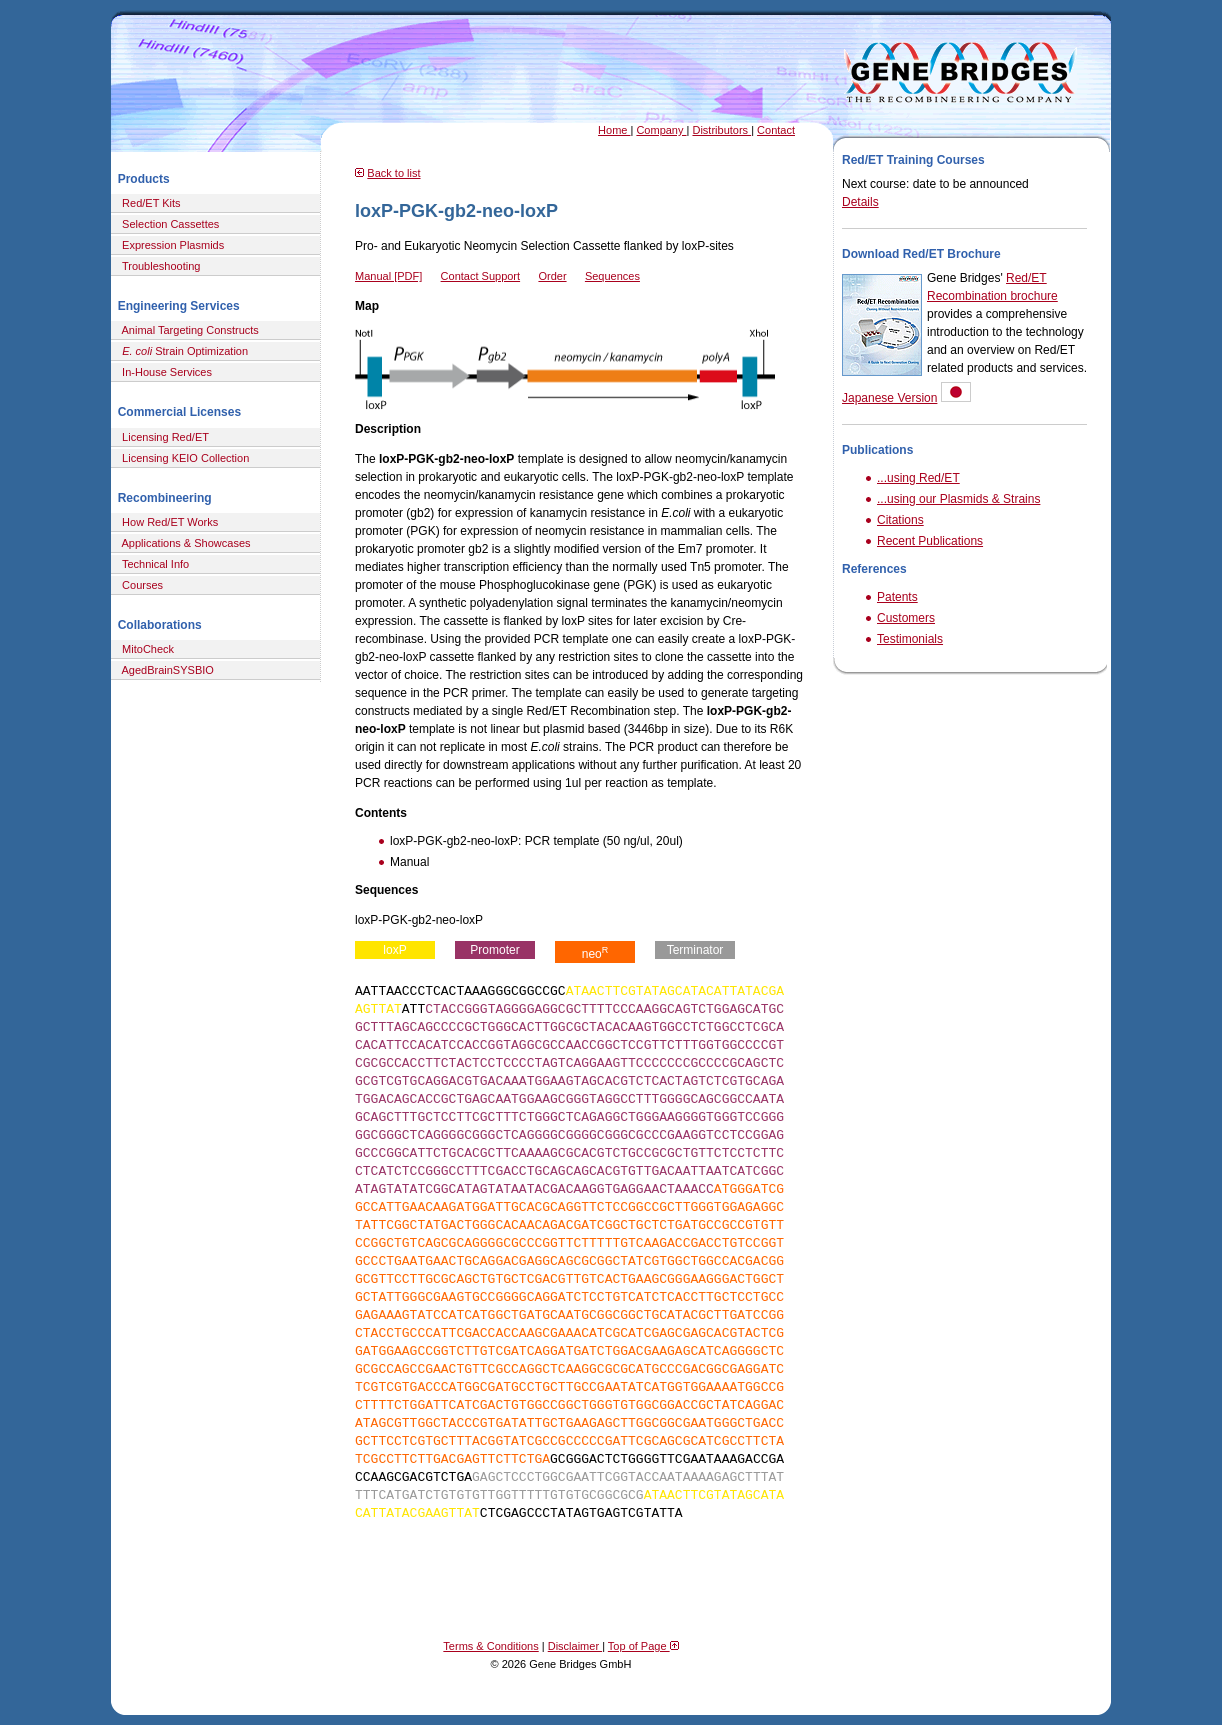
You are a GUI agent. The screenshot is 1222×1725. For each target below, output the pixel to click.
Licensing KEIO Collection (182, 458)
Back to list (393, 173)
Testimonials (910, 639)
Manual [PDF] (388, 276)
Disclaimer (575, 1646)
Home (614, 130)
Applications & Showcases (183, 543)
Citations (900, 520)
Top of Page (643, 1646)
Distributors (721, 130)
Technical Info (152, 564)
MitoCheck (145, 649)
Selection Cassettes (167, 224)
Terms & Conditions (490, 1646)
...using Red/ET (918, 478)
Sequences (612, 276)
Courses (139, 585)
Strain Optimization (182, 351)
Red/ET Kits (148, 203)
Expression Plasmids (170, 245)
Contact (776, 130)
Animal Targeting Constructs (187, 330)
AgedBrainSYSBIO (165, 670)
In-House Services (164, 372)
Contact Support (481, 276)
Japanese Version (889, 398)
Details (860, 202)
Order (552, 276)
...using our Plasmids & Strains (958, 499)
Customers (906, 618)
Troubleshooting (158, 266)
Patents (897, 597)
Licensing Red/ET (162, 437)
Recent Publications (930, 541)
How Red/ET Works (167, 522)
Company (661, 130)
